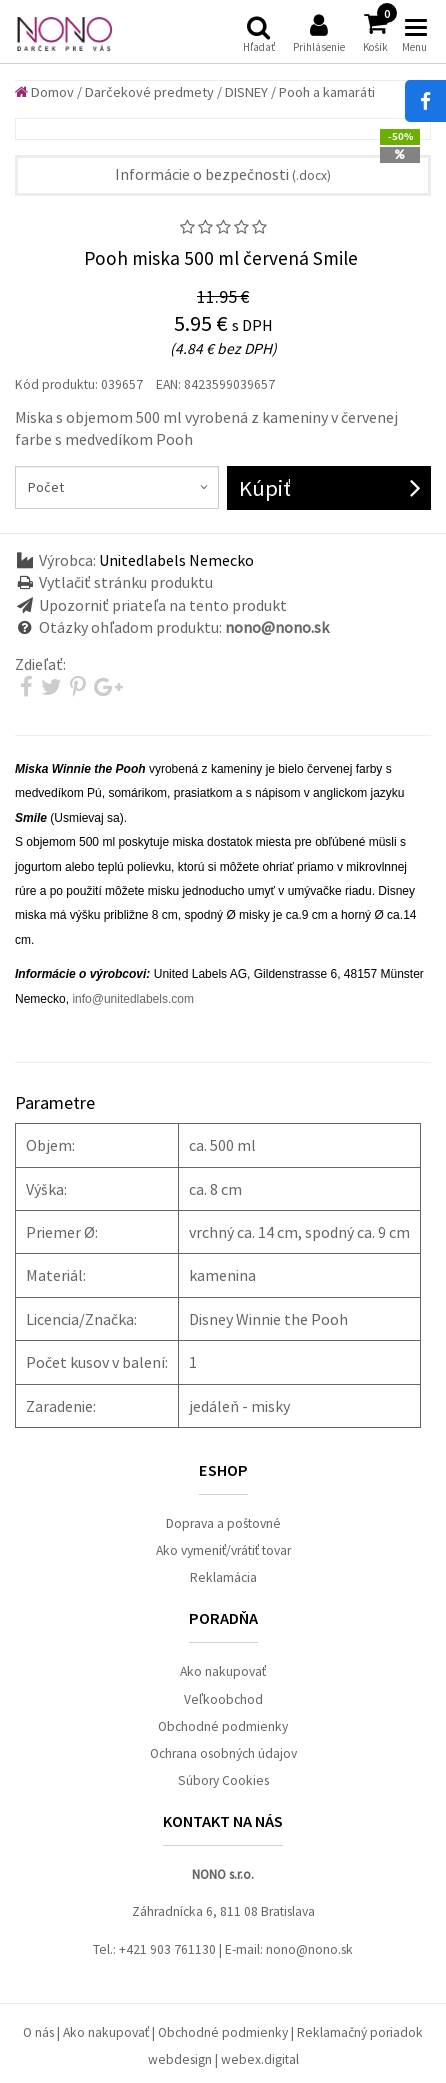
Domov (44, 92)
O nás (38, 2032)
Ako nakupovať (223, 1671)
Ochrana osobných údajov (223, 1753)
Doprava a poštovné (223, 1523)
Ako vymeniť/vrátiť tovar (223, 1550)
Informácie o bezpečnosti (223, 174)
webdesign (180, 2059)
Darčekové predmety (149, 92)
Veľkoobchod (223, 1699)
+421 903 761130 (167, 1949)
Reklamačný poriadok (360, 2032)
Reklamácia (223, 1577)
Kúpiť (265, 488)
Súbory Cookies (223, 1780)
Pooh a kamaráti (327, 92)
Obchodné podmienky (223, 1726)
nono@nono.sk (309, 1949)
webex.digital (260, 2059)
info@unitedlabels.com (133, 999)
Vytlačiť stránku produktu (126, 582)
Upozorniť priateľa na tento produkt (163, 605)
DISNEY (246, 92)
